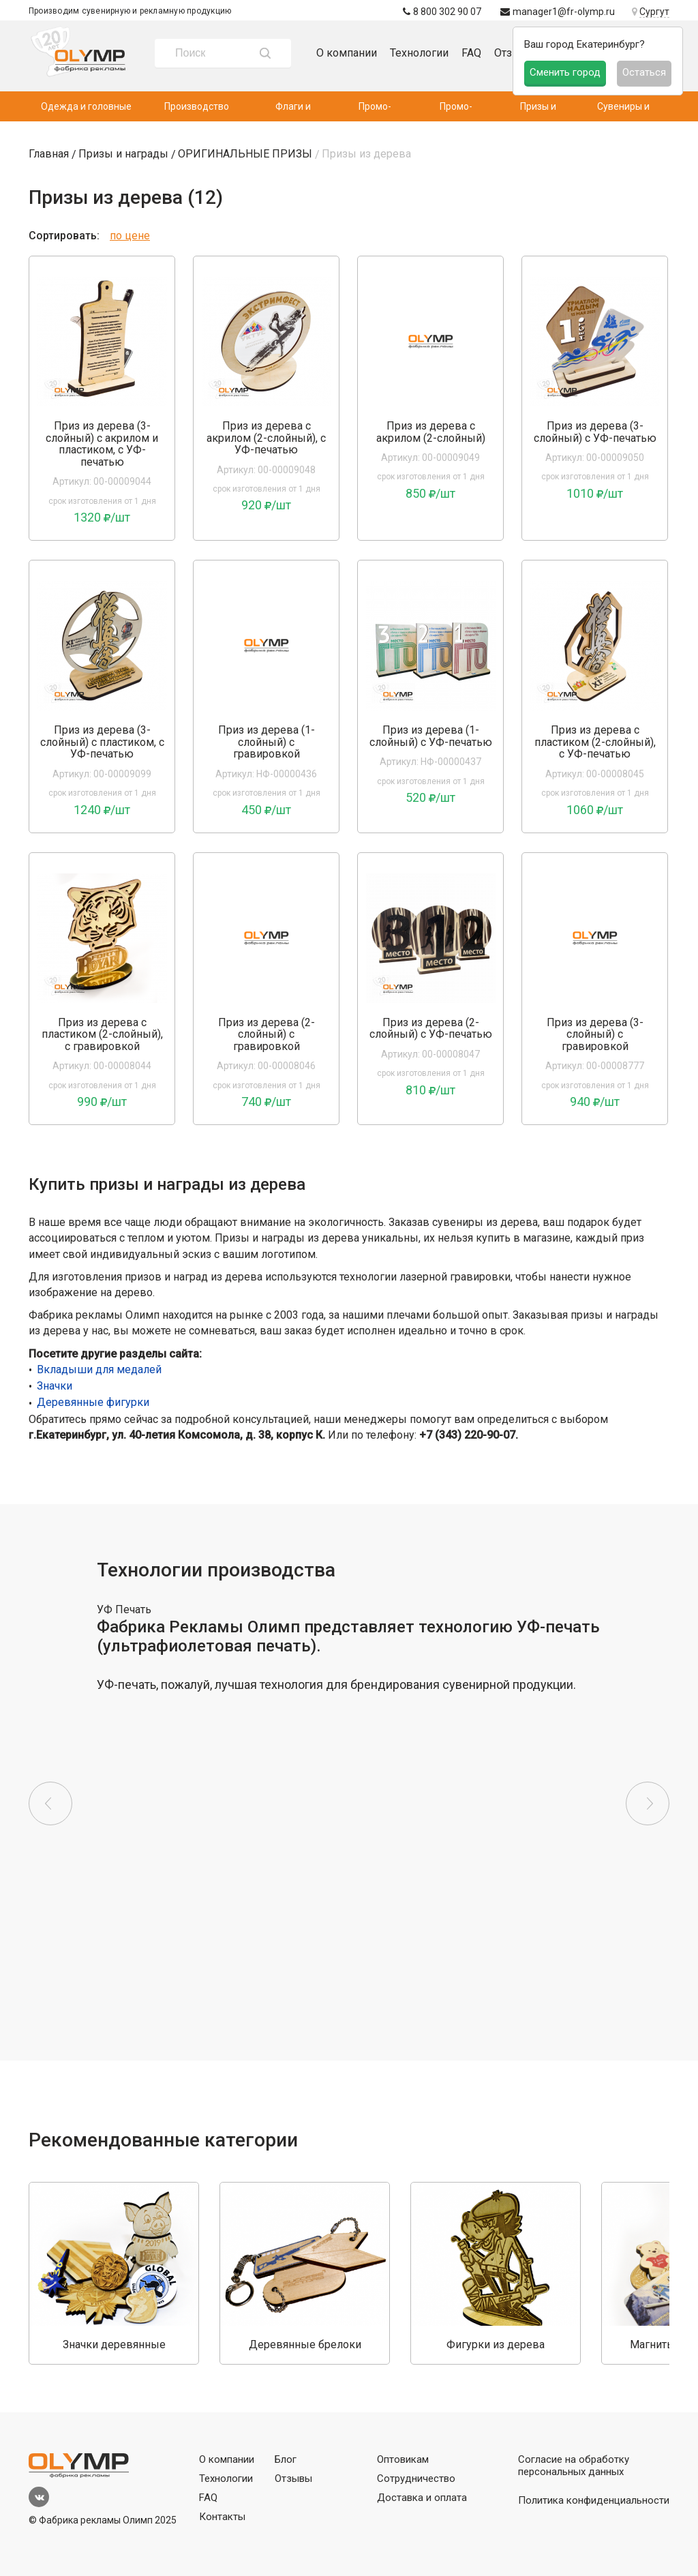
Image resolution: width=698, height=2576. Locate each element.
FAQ (471, 52)
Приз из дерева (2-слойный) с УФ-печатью (430, 1028)
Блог (286, 2459)
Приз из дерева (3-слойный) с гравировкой (595, 1035)
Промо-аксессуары (455, 111)
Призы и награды (538, 111)
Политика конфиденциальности (593, 2500)
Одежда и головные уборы (86, 111)
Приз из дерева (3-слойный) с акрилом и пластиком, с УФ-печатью (102, 444)
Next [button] (647, 1803)
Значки (54, 1385)
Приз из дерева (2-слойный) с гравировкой (266, 1035)
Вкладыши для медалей (99, 1369)
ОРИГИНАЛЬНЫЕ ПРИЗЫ (245, 153)
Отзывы (293, 2478)
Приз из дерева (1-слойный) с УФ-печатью (430, 736)
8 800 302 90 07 (442, 11)
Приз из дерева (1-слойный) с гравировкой (266, 742)
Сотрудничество (416, 2478)
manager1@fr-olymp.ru (557, 11)
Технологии (419, 52)
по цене (130, 235)
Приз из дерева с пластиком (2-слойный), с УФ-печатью (595, 742)
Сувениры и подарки (623, 111)
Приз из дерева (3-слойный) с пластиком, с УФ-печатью (102, 742)
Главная (49, 153)
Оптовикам (403, 2459)
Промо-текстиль (375, 111)
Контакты (222, 2517)
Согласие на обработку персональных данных (573, 2465)
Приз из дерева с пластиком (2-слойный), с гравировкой (102, 1035)
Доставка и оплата (422, 2497)
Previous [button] (50, 1803)
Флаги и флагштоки (293, 111)
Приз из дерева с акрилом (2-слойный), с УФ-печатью (266, 438)
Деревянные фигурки (93, 1402)
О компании (346, 52)
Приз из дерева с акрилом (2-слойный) (430, 432)
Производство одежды (196, 111)
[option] (102, 341)
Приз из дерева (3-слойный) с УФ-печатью (595, 432)
